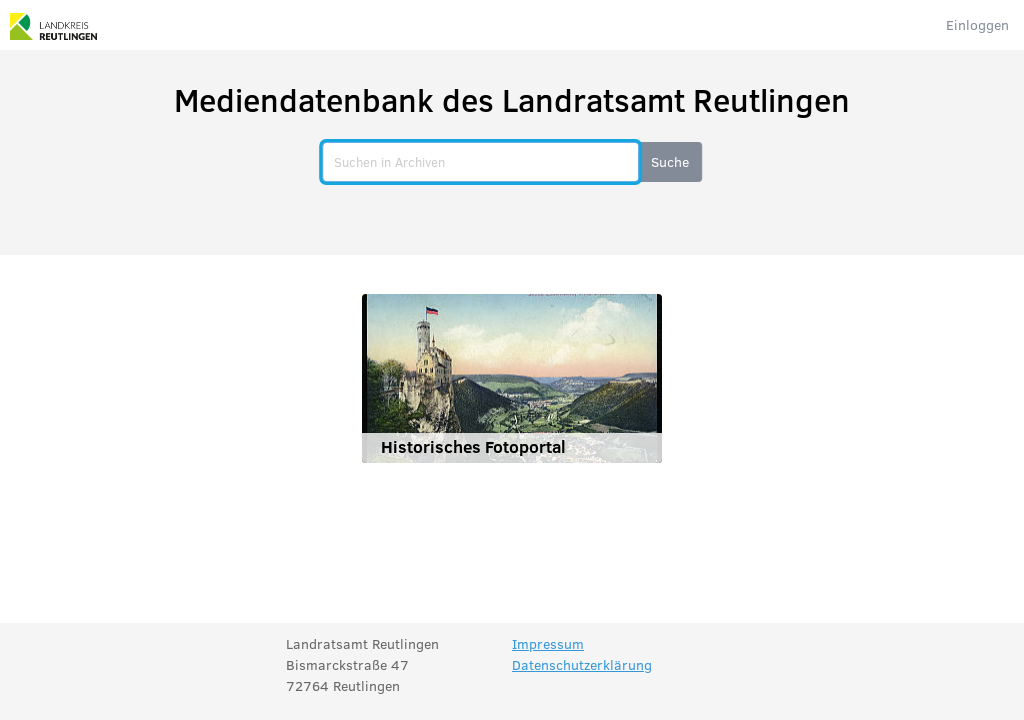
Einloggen (977, 24)
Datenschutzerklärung (582, 664)
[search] (480, 162)
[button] (670, 162)
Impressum (548, 643)
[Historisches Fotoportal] (512, 378)
